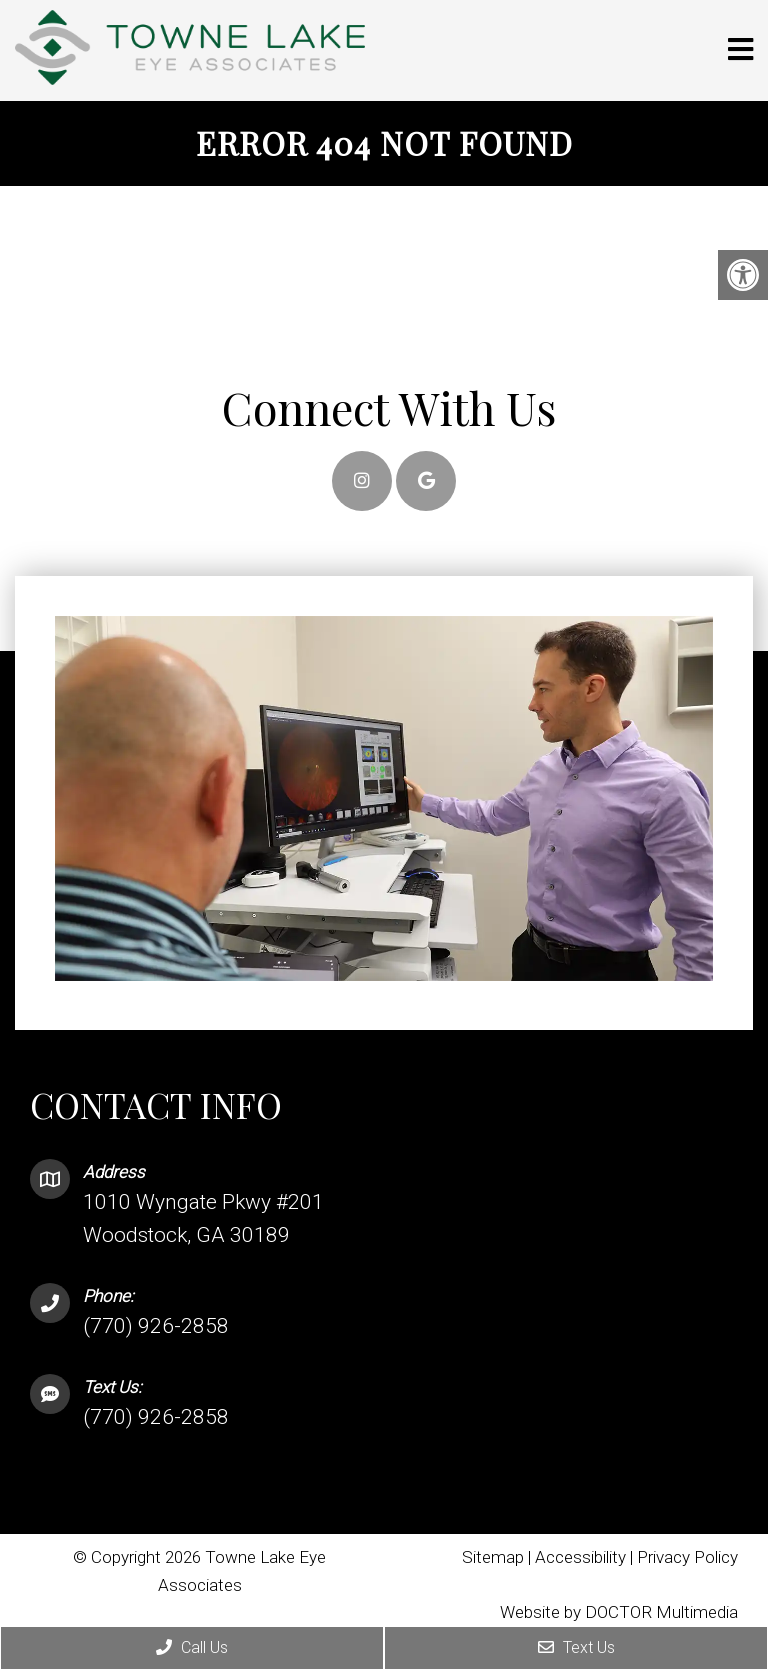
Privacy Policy (687, 1557)
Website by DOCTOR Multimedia (619, 1612)
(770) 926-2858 (156, 1326)
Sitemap (493, 1557)
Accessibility (580, 1557)
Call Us (192, 1647)
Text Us (576, 1647)
